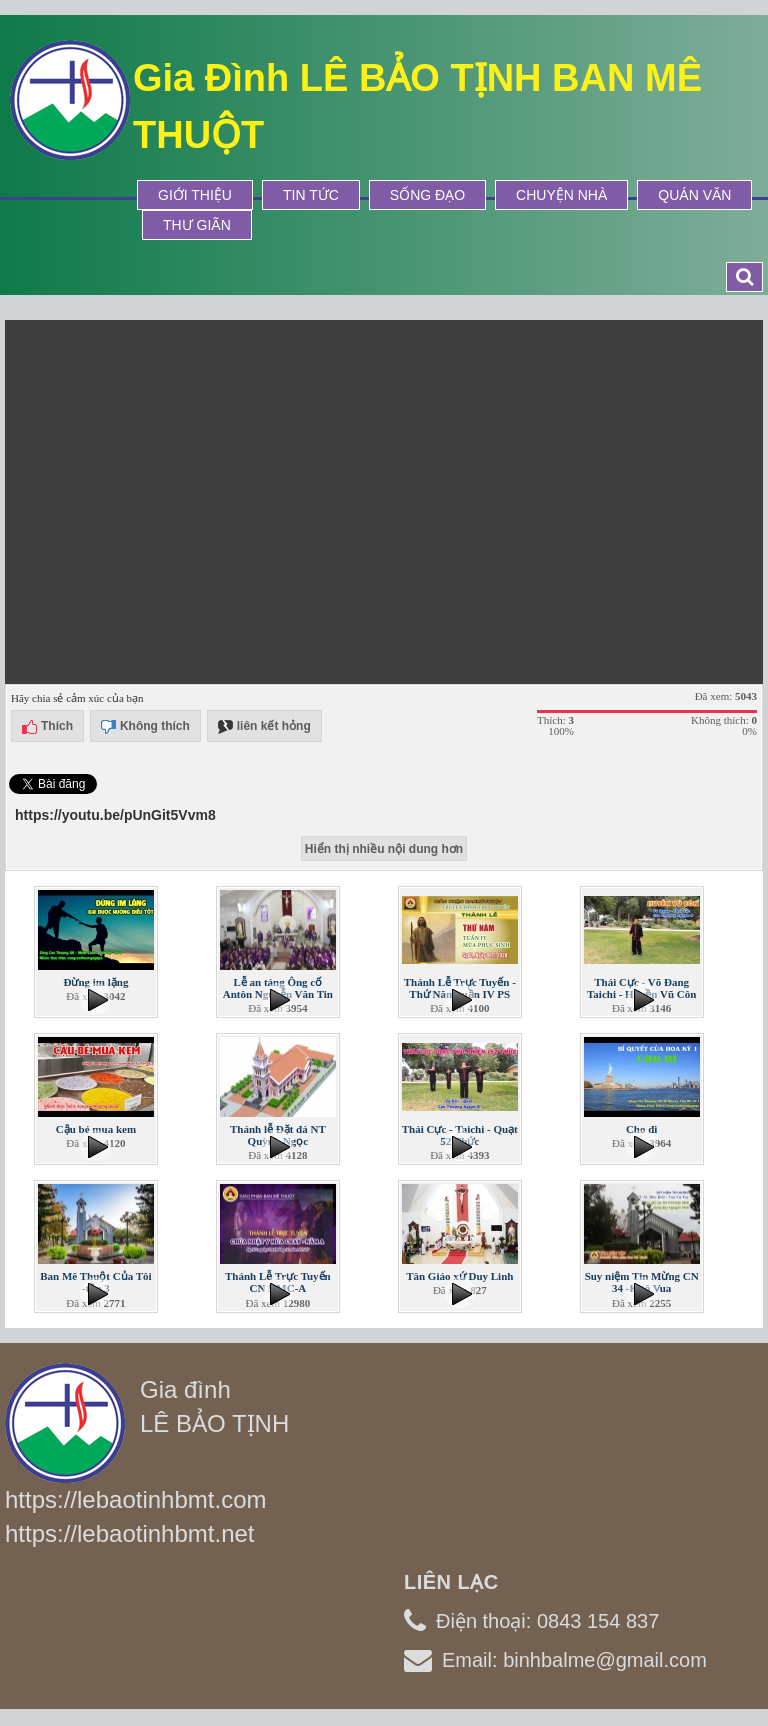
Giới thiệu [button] (195, 195)
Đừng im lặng (95, 982)
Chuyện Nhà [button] (561, 195)
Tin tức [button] (311, 195)
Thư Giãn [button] (197, 225)
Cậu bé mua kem (96, 1129)
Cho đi (642, 1129)
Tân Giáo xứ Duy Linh (459, 1276)
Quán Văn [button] (694, 195)
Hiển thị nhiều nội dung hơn (384, 849)
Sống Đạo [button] (427, 195)
